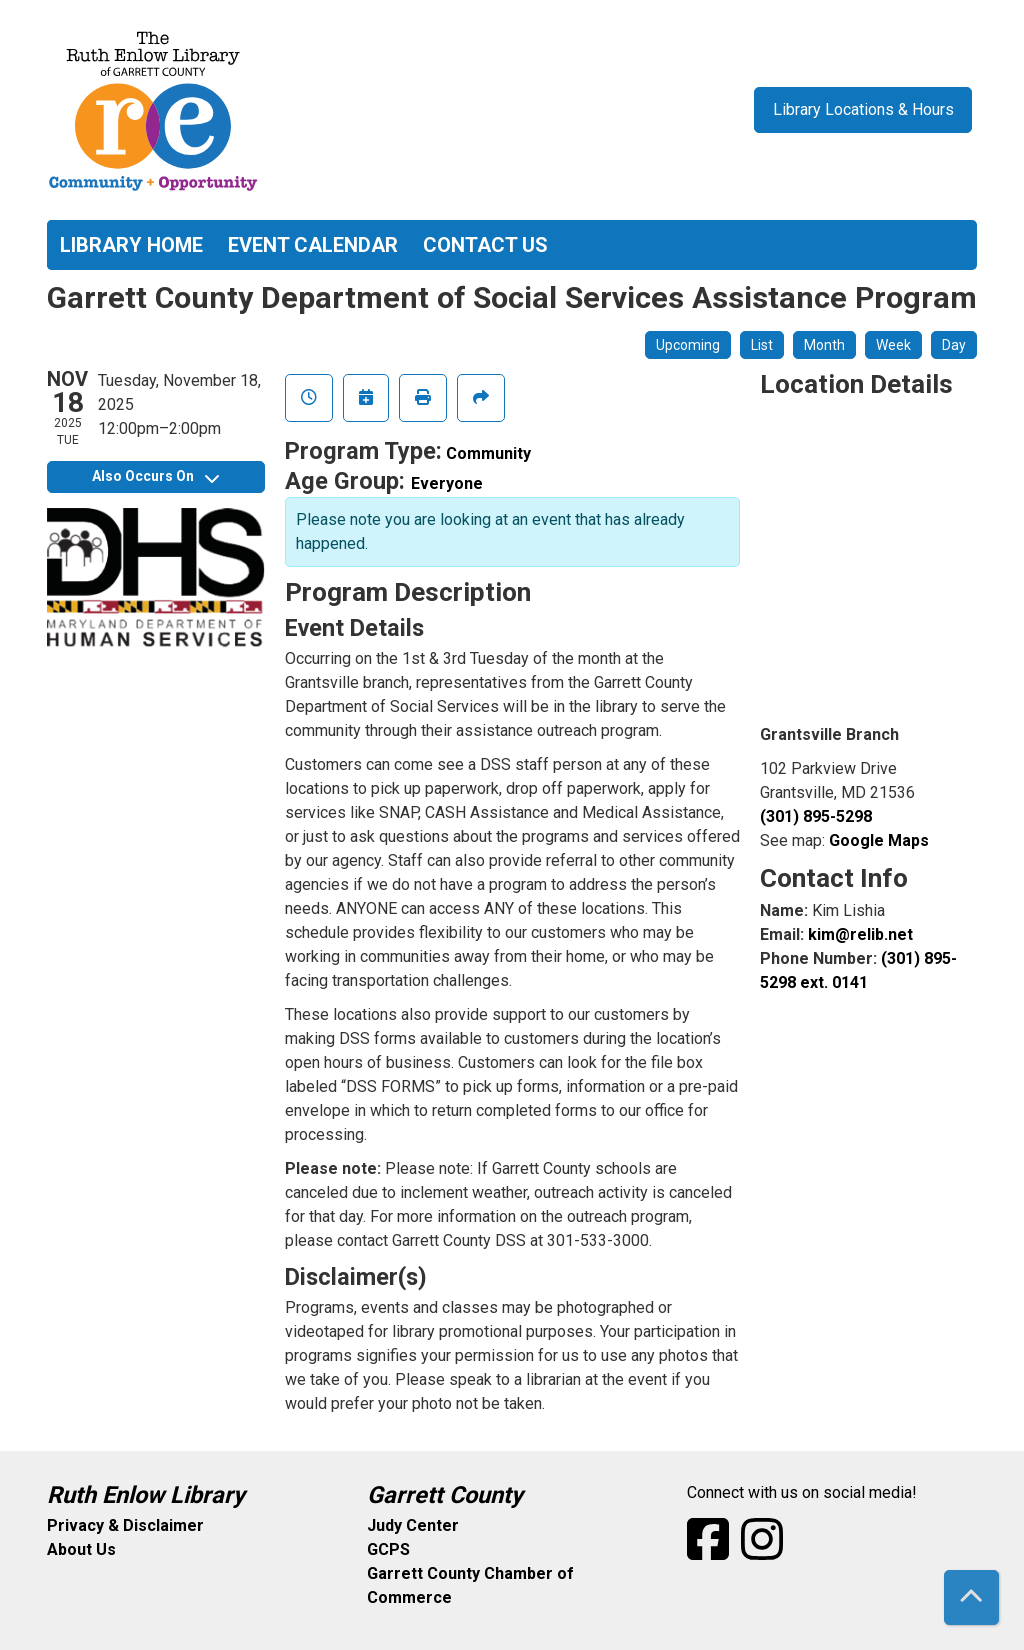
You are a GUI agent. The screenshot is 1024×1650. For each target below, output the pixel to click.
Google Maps (879, 840)
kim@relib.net (860, 934)
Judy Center (413, 1525)
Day (954, 345)
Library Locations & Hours (863, 109)
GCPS (388, 1549)
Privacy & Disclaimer (125, 1525)
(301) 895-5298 (816, 816)
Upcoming (688, 345)
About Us (81, 1549)
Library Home (131, 245)
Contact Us (485, 245)
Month (824, 345)
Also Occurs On (155, 476)
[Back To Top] (971, 1597)
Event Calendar (313, 245)
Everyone (447, 483)
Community (488, 453)
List (762, 345)
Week (893, 345)
